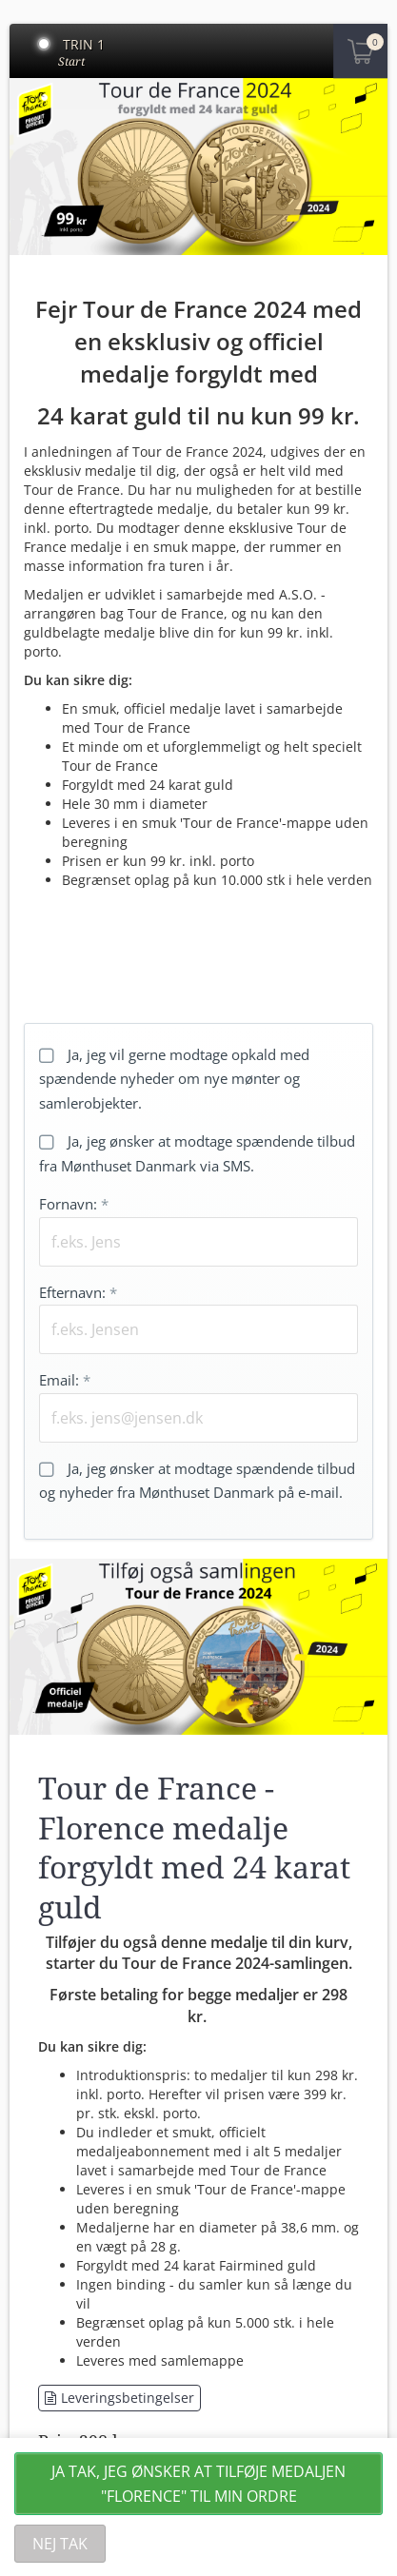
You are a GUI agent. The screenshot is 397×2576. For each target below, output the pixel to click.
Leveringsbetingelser (119, 2398)
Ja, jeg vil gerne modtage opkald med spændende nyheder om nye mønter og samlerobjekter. (174, 1078)
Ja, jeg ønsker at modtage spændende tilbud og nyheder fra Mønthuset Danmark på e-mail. (197, 1481)
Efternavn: (78, 1292)
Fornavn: (74, 1203)
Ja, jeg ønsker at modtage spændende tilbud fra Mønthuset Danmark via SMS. (197, 1153)
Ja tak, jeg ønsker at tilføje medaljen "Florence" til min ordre (198, 2484)
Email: (64, 1379)
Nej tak (60, 2543)
